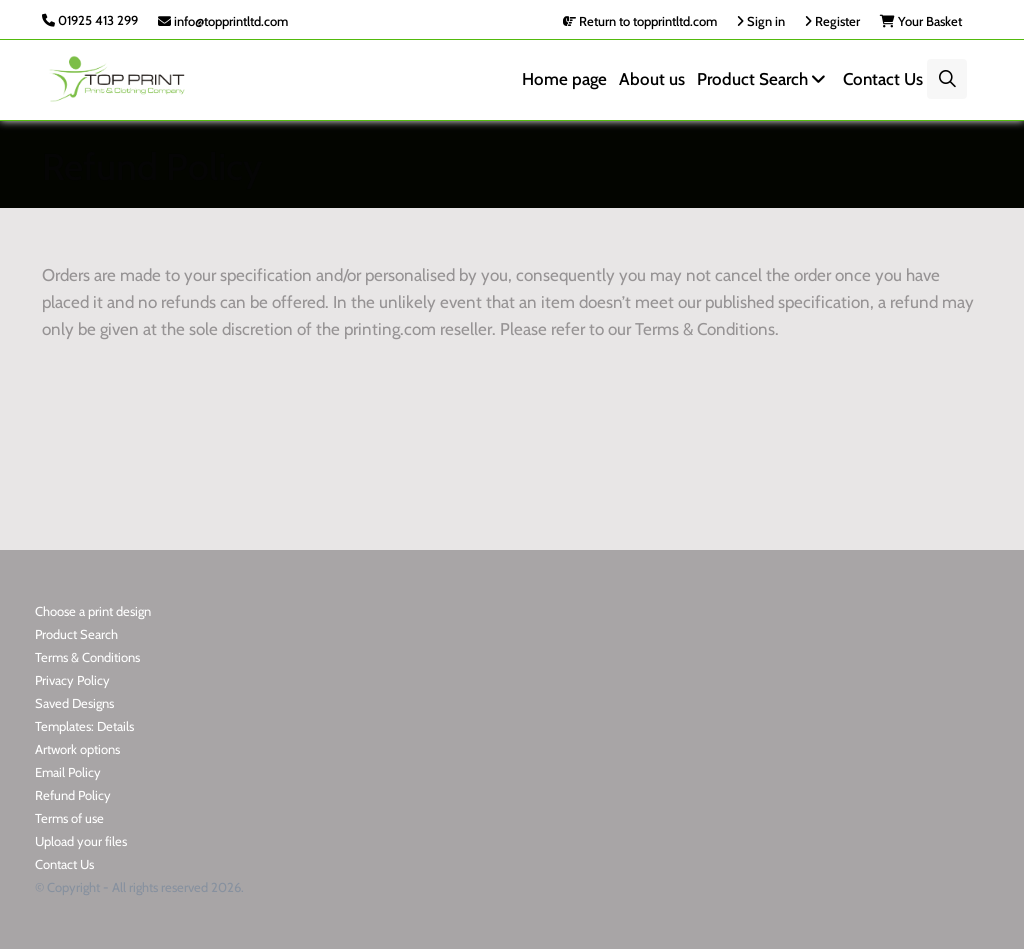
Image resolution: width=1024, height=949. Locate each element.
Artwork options (77, 749)
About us (652, 79)
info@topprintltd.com (223, 21)
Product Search (764, 79)
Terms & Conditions (87, 657)
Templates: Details (84, 726)
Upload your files (81, 841)
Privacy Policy (72, 680)
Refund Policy (73, 795)
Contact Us (883, 79)
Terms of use (69, 818)
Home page (564, 79)
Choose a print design (93, 611)
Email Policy (68, 772)
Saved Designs (74, 703)
